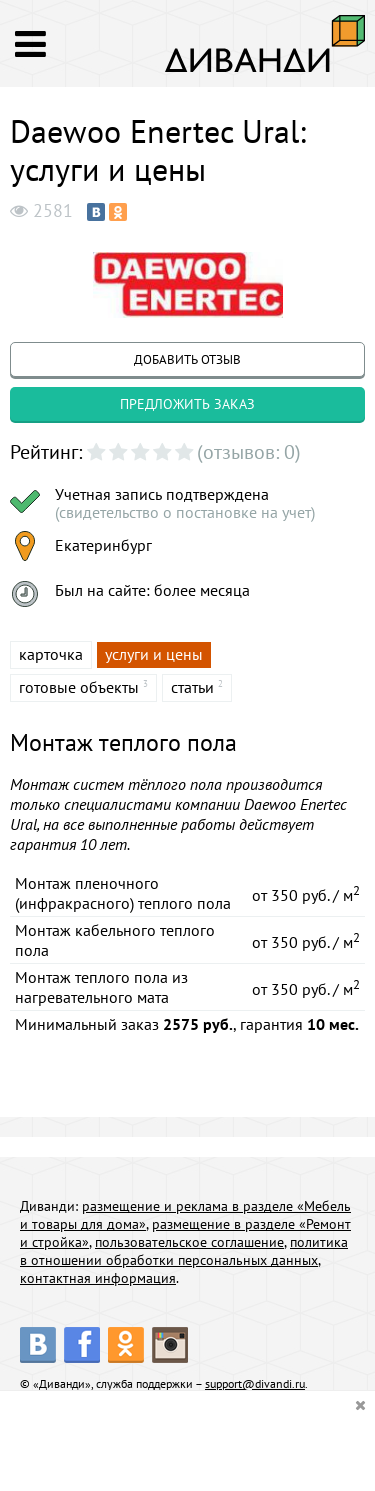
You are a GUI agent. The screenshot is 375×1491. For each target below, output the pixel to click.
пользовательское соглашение (189, 1242)
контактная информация (98, 1278)
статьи (192, 687)
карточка (51, 654)
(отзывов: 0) (249, 452)
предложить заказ (187, 404)
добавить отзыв (187, 359)
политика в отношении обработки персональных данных (184, 1251)
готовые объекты (79, 687)
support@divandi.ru (255, 1383)
